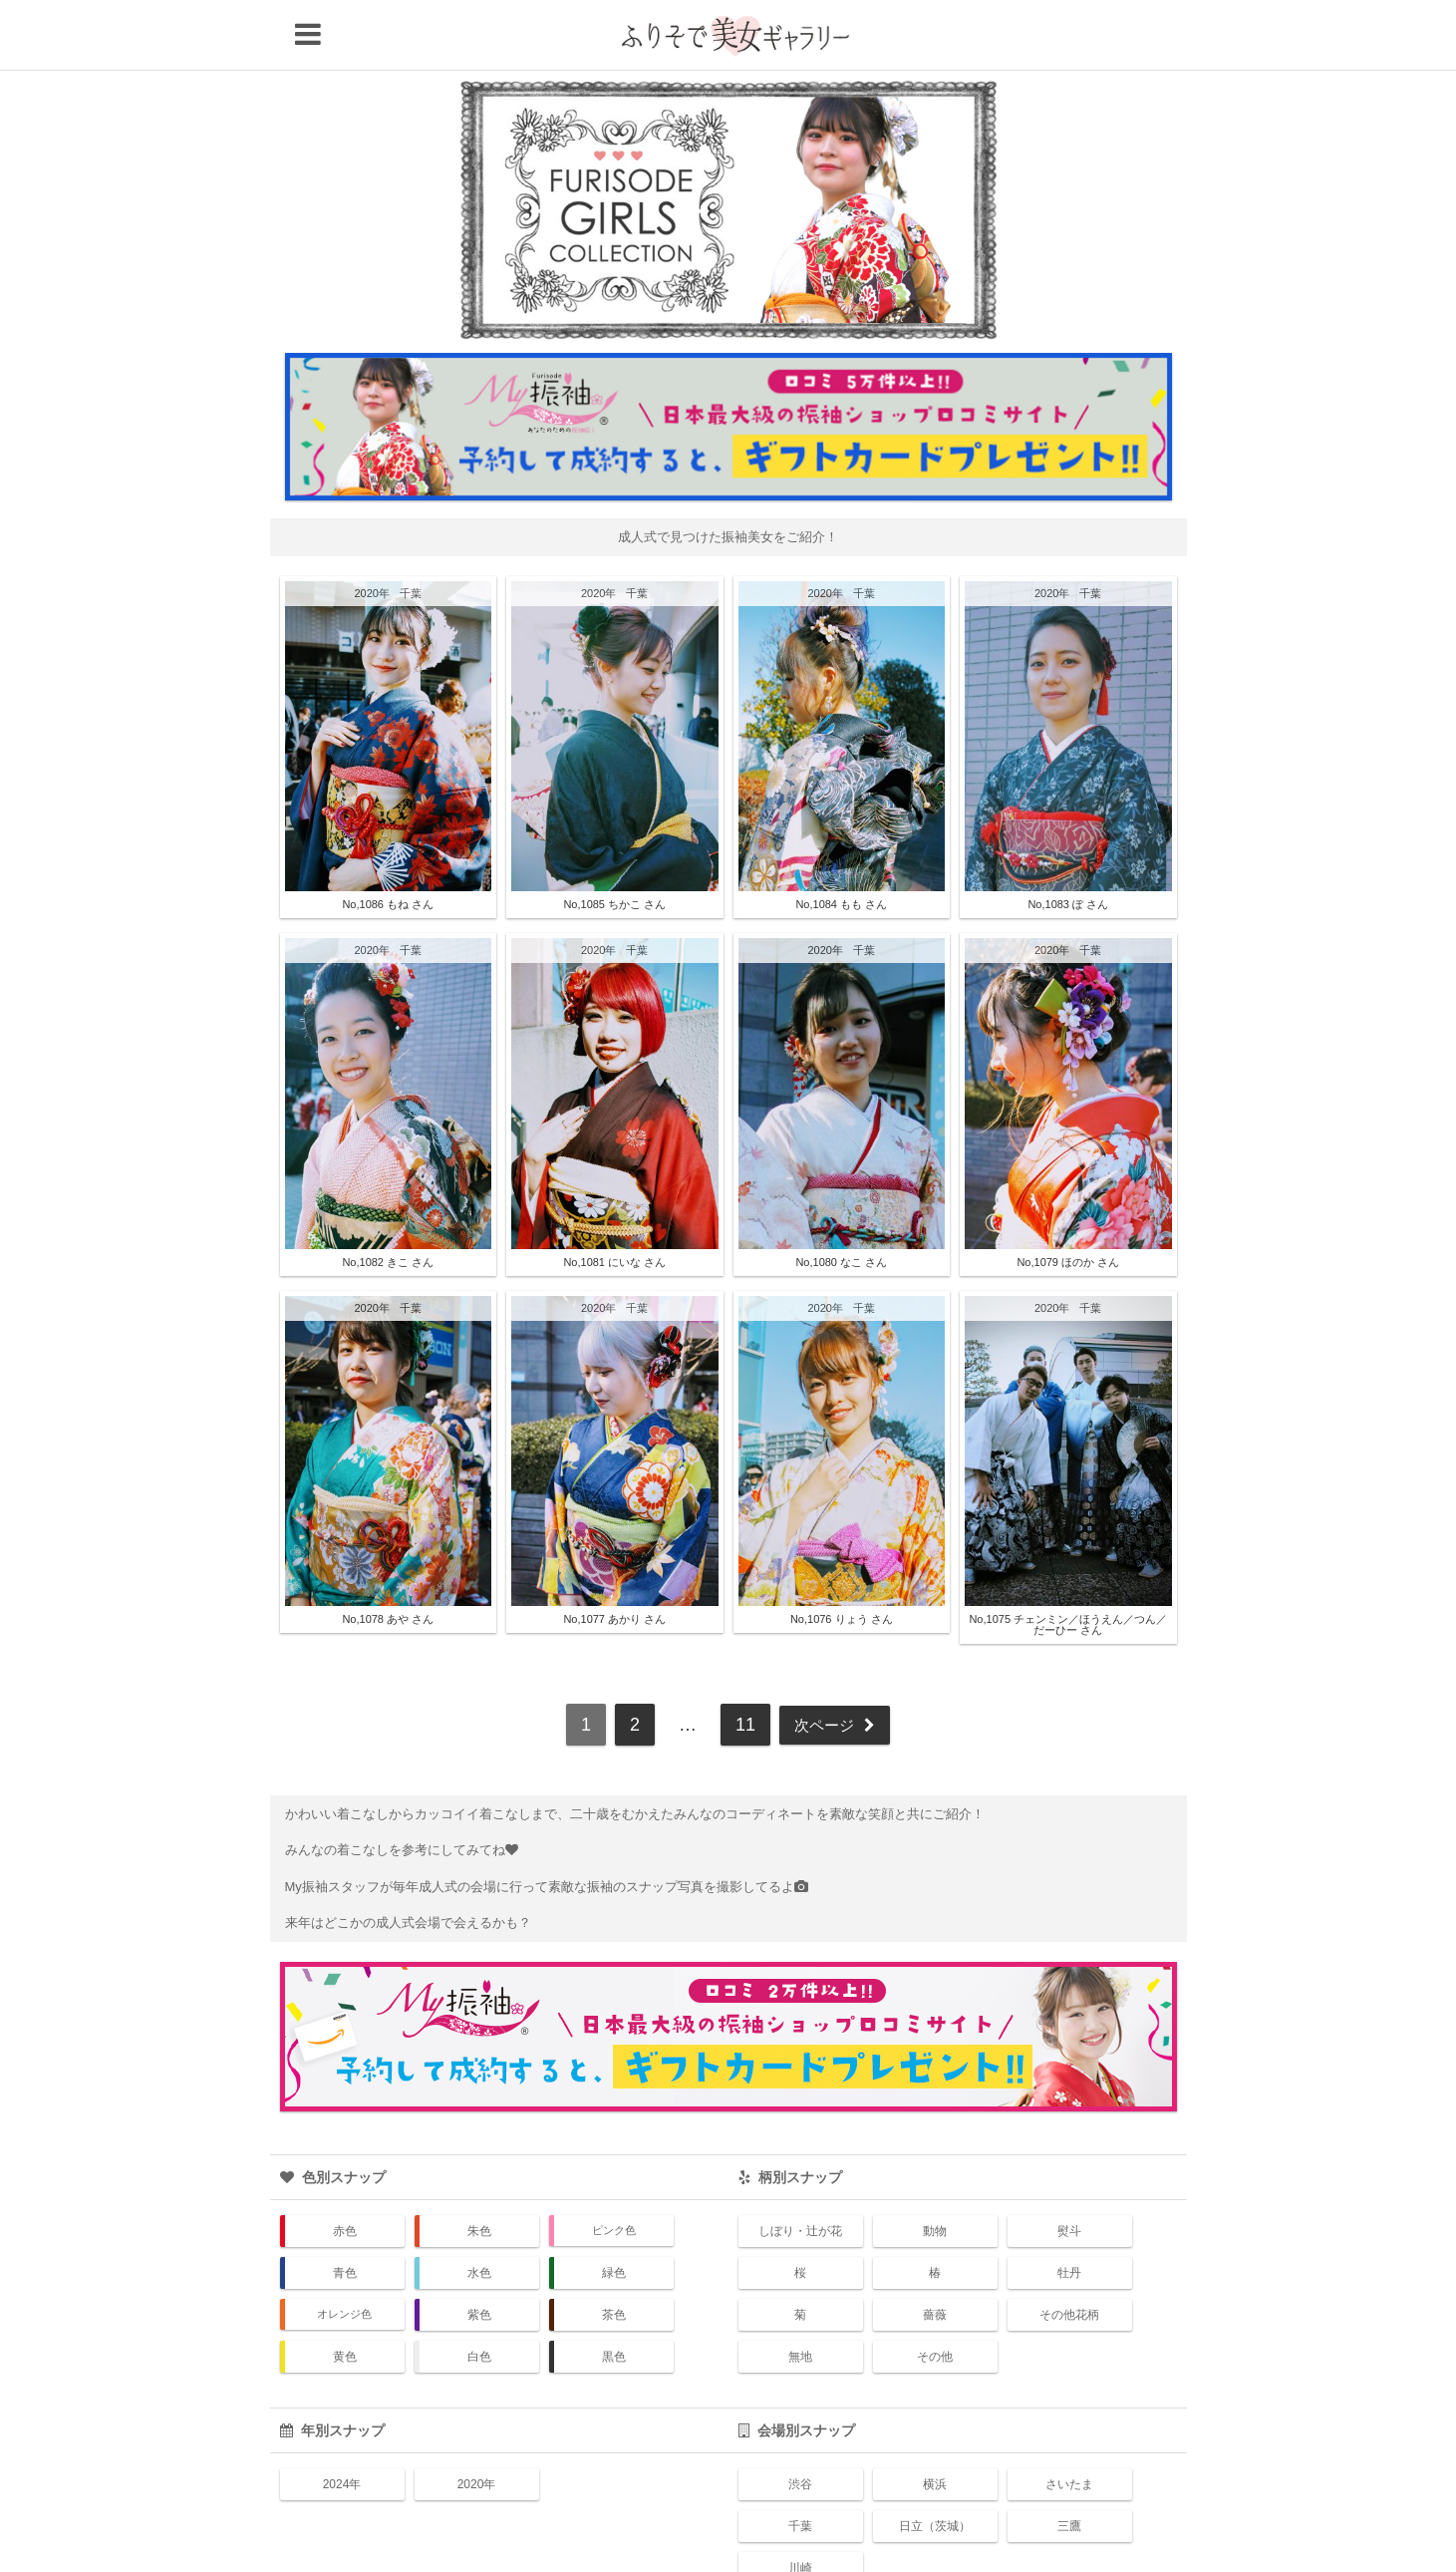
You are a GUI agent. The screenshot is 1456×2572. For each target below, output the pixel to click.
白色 (479, 2298)
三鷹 (1069, 2467)
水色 (479, 2214)
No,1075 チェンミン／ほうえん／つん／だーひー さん (1068, 1564)
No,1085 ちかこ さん (614, 845)
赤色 (345, 2172)
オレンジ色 (344, 2255)
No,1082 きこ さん (388, 1202)
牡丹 (1069, 2214)
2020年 (372, 534)
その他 (935, 2298)
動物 (935, 2172)
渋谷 (800, 2425)
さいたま (1069, 2425)
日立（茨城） (935, 2467)
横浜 (935, 2425)
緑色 (614, 2214)
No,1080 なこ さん (841, 1202)
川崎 (800, 2509)
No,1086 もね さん (388, 845)
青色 (345, 2214)
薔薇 (935, 2256)
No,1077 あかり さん (614, 1559)
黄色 (345, 2298)
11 (738, 1665)
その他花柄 (1069, 2256)
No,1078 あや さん (388, 1559)
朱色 (479, 2172)
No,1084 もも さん (841, 845)
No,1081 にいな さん (614, 1202)
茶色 (614, 2256)
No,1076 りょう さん (841, 1559)
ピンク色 (614, 2171)
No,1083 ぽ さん (1067, 845)
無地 (800, 2298)
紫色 (479, 2256)
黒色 (614, 2298)
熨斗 (1069, 2172)
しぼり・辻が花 (800, 2172)
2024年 (342, 2425)
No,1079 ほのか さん (1068, 1202)
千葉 (411, 534)
